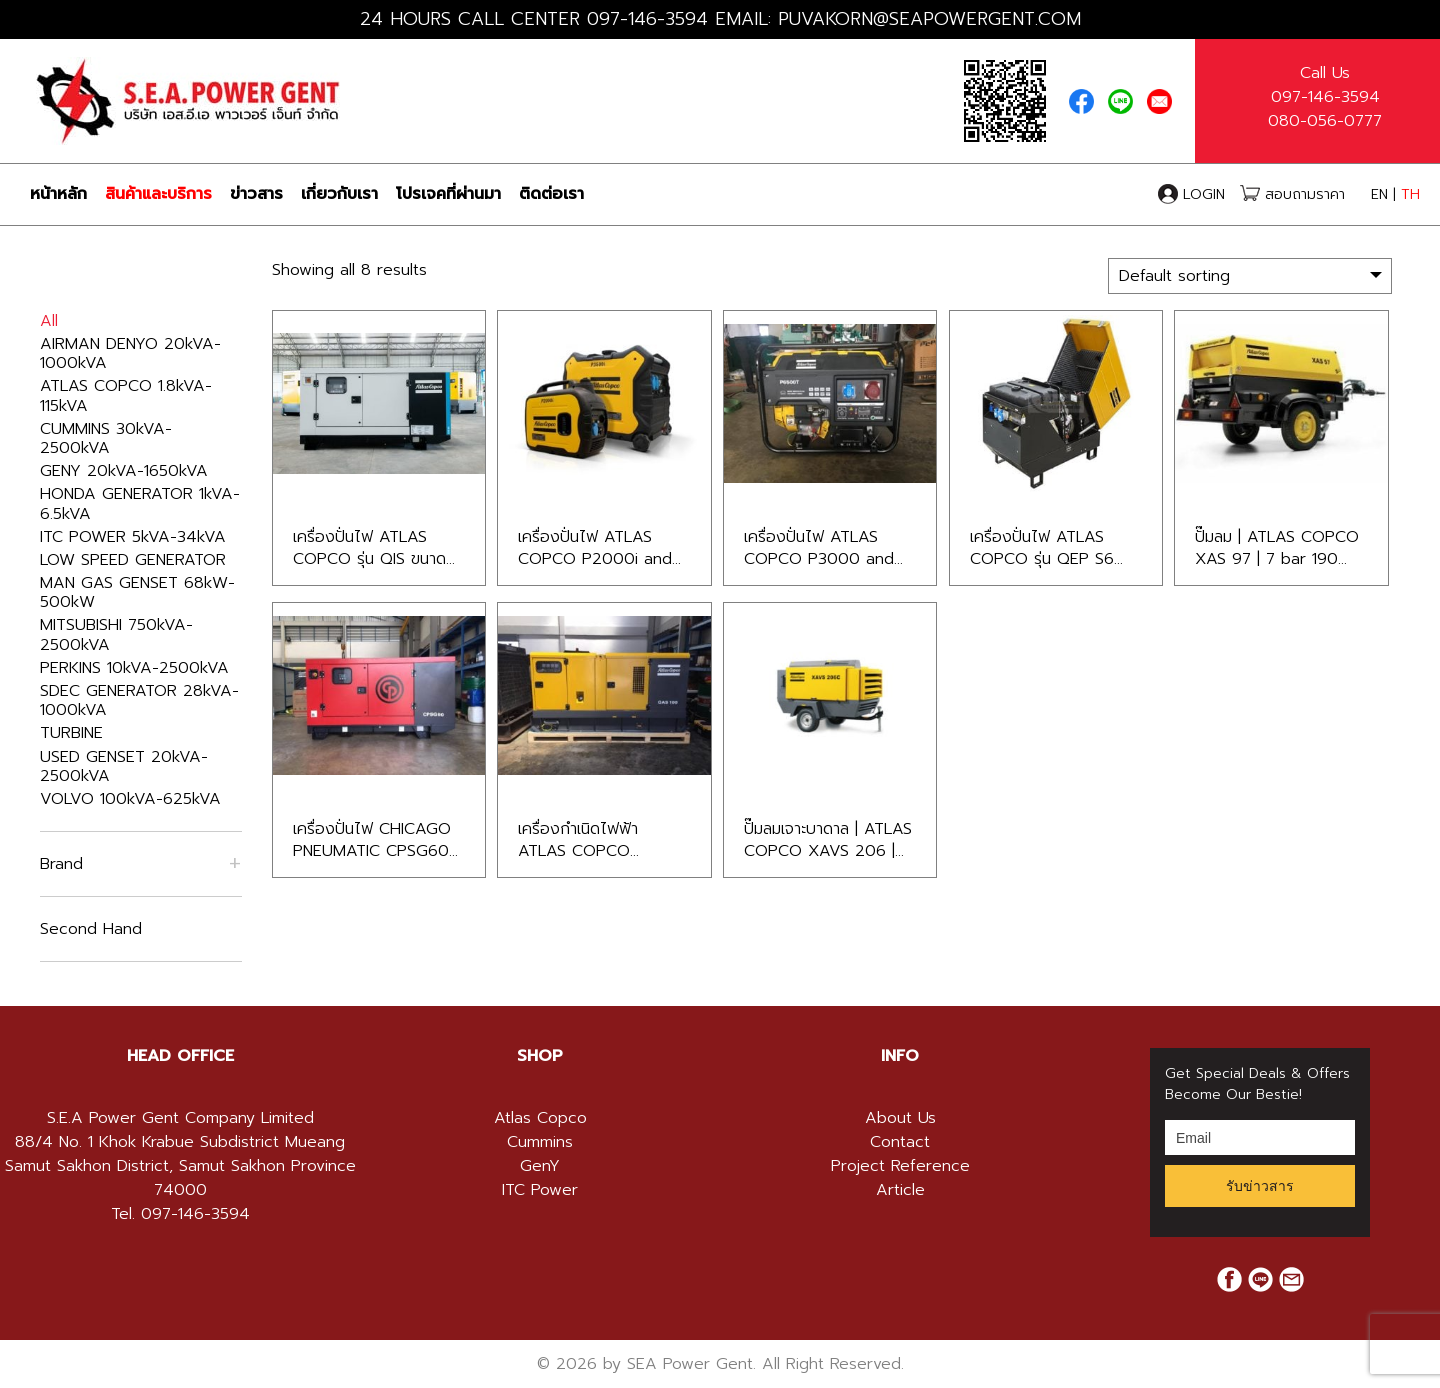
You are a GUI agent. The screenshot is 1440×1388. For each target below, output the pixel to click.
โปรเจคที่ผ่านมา (448, 194)
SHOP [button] (540, 1056)
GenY (540, 1166)
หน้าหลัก (58, 194)
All (49, 321)
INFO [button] (900, 1056)
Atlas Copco (540, 1118)
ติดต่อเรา (551, 194)
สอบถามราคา (1292, 194)
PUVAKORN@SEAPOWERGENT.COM (929, 19)
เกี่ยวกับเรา (339, 194)
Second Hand (91, 929)
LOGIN (1194, 194)
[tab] (180, 1056)
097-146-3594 (647, 19)
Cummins (540, 1142)
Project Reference (900, 1166)
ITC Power (540, 1190)
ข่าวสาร (256, 194)
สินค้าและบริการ (158, 194)
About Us (900, 1118)
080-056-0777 (1325, 121)
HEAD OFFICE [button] (180, 1056)
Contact (900, 1142)
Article (900, 1190)
